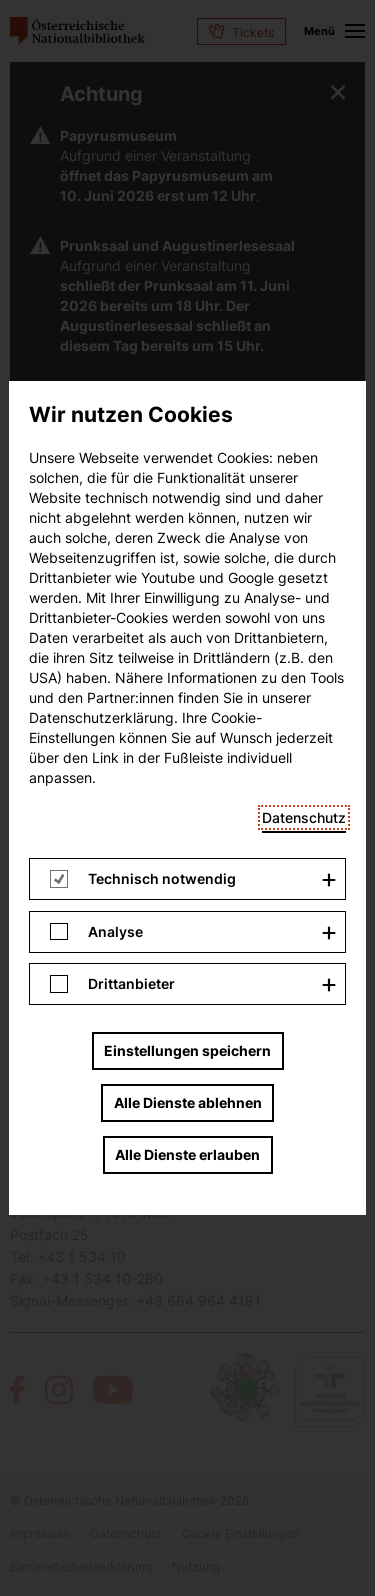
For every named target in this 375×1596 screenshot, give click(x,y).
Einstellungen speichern (187, 473)
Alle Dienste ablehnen (188, 525)
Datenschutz (304, 240)
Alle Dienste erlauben (187, 577)
